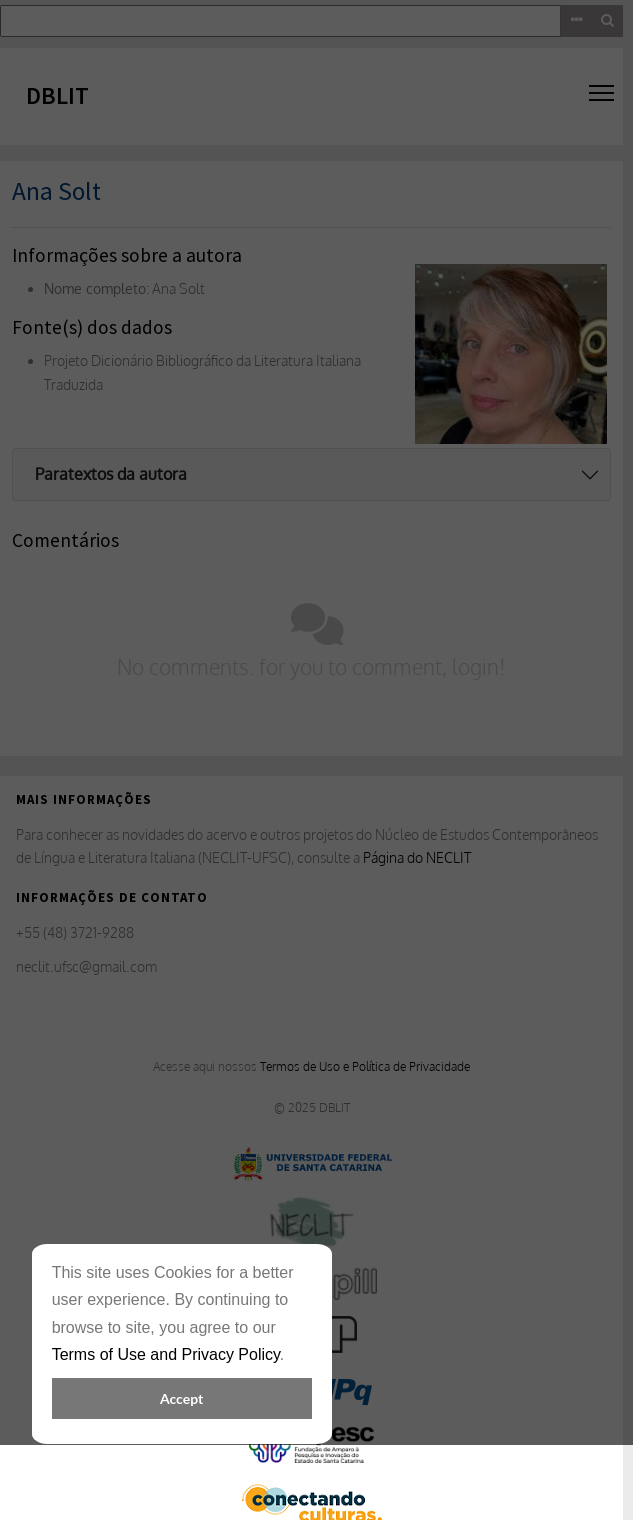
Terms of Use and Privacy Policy (166, 1354)
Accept (181, 1398)
